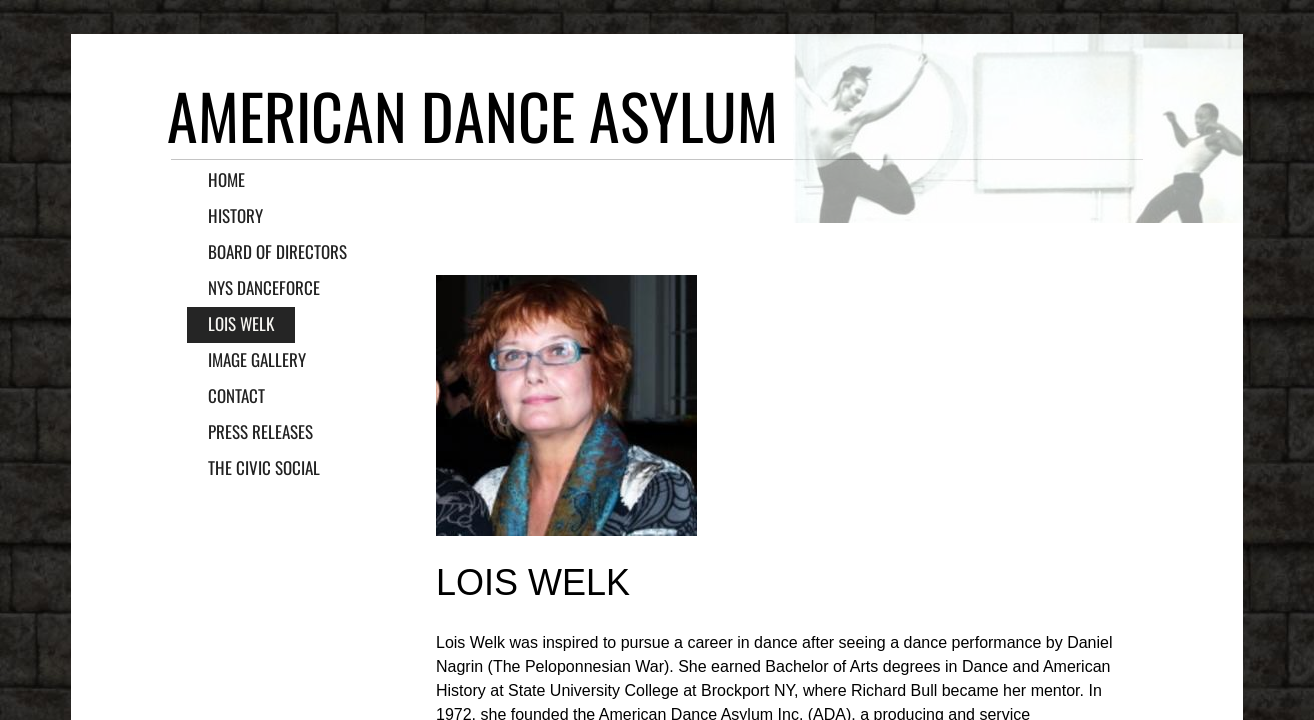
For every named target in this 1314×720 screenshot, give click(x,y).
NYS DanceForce (264, 287)
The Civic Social (264, 467)
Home (226, 179)
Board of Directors (277, 251)
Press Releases (260, 431)
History (235, 215)
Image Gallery (257, 359)
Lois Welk (241, 323)
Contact (236, 395)
